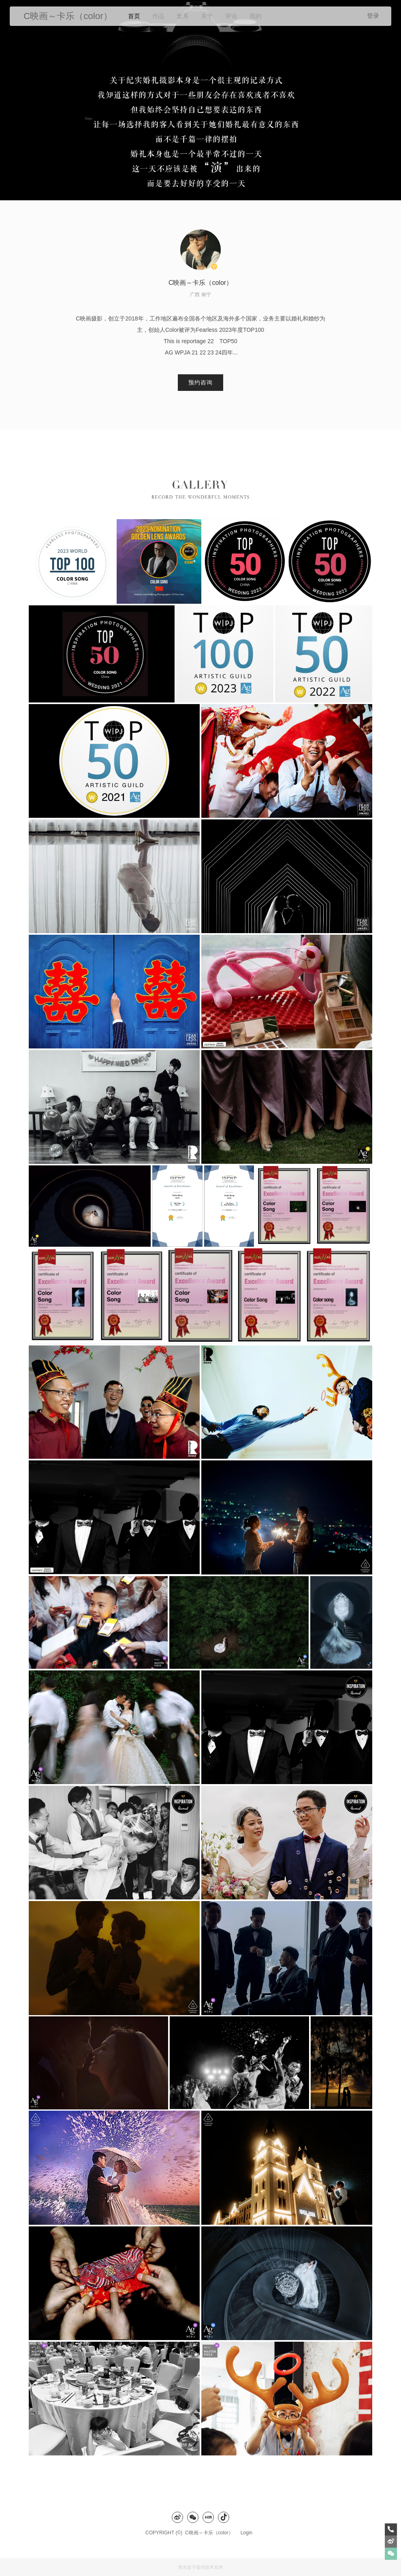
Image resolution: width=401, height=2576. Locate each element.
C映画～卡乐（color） (211, 2533)
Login (246, 2533)
